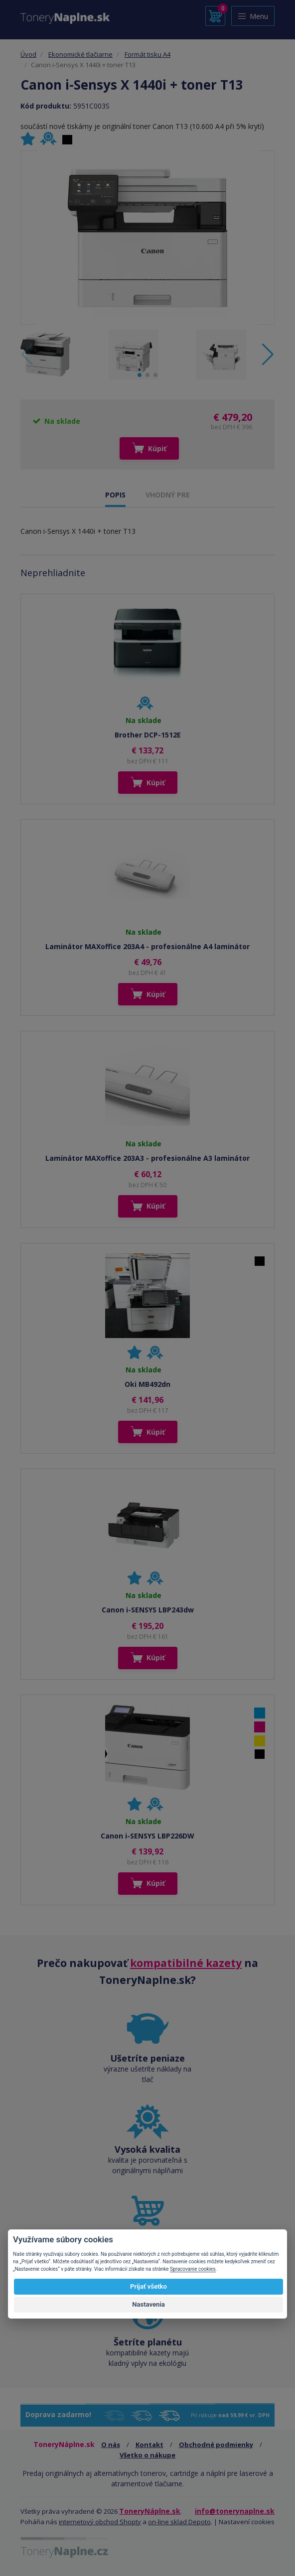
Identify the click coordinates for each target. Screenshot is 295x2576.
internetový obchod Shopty (100, 2521)
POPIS (115, 494)
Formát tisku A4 (147, 54)
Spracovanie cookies (193, 2269)
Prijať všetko (148, 2286)
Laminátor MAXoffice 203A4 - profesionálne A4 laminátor (147, 946)
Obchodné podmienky (216, 2444)
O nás (110, 2444)
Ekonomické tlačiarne (80, 54)
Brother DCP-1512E (148, 734)
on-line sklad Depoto (179, 2521)
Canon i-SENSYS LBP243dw (148, 1609)
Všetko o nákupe (147, 2455)
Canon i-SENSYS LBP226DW (147, 1835)
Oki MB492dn (147, 1384)
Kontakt (149, 2444)
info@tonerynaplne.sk (235, 2511)
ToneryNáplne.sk (149, 2511)
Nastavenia (148, 2304)
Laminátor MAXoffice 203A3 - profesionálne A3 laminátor (147, 1158)
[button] (268, 355)
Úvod (28, 54)
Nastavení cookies (247, 2521)
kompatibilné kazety (186, 1963)
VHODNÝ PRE (168, 494)
